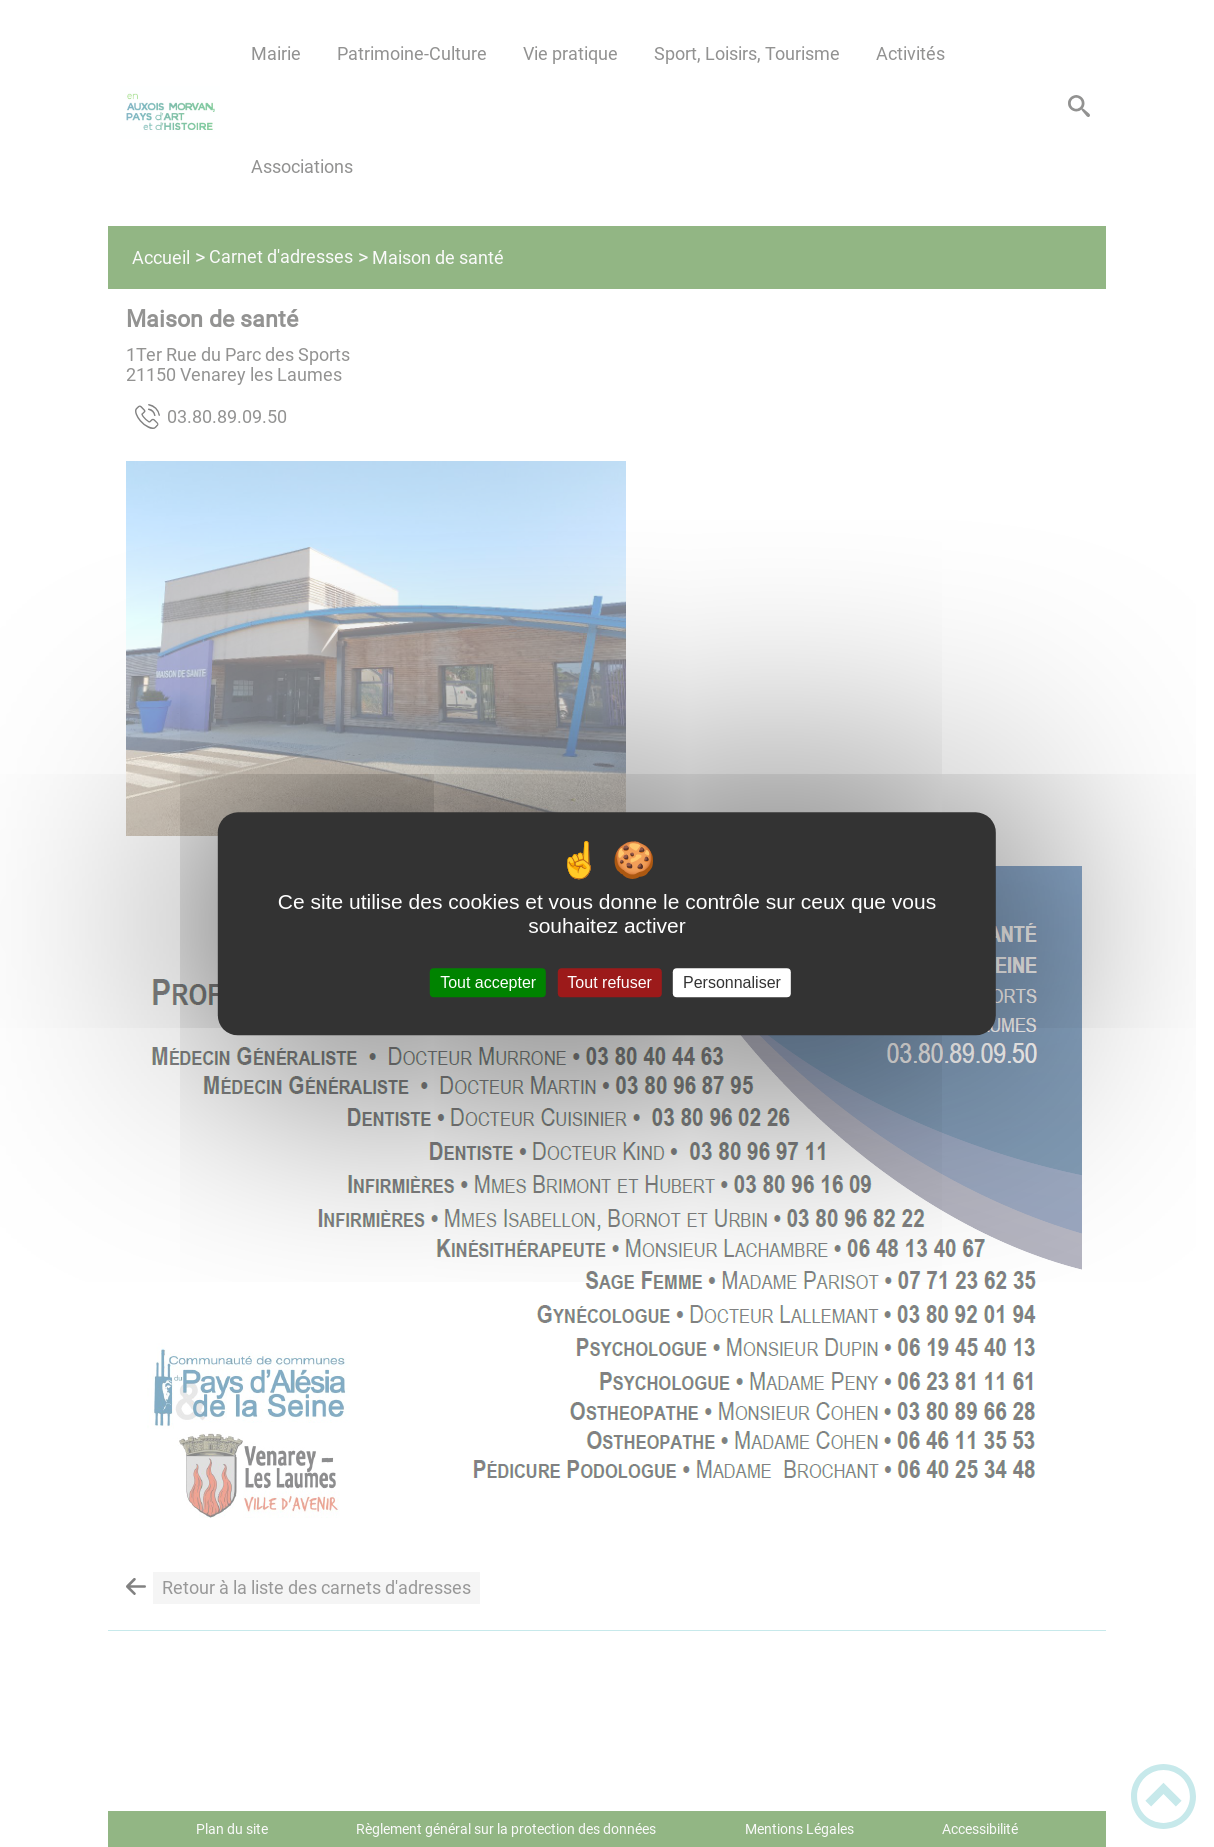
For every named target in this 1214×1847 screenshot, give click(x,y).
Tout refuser (609, 982)
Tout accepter (488, 982)
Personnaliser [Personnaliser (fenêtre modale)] (732, 982)
